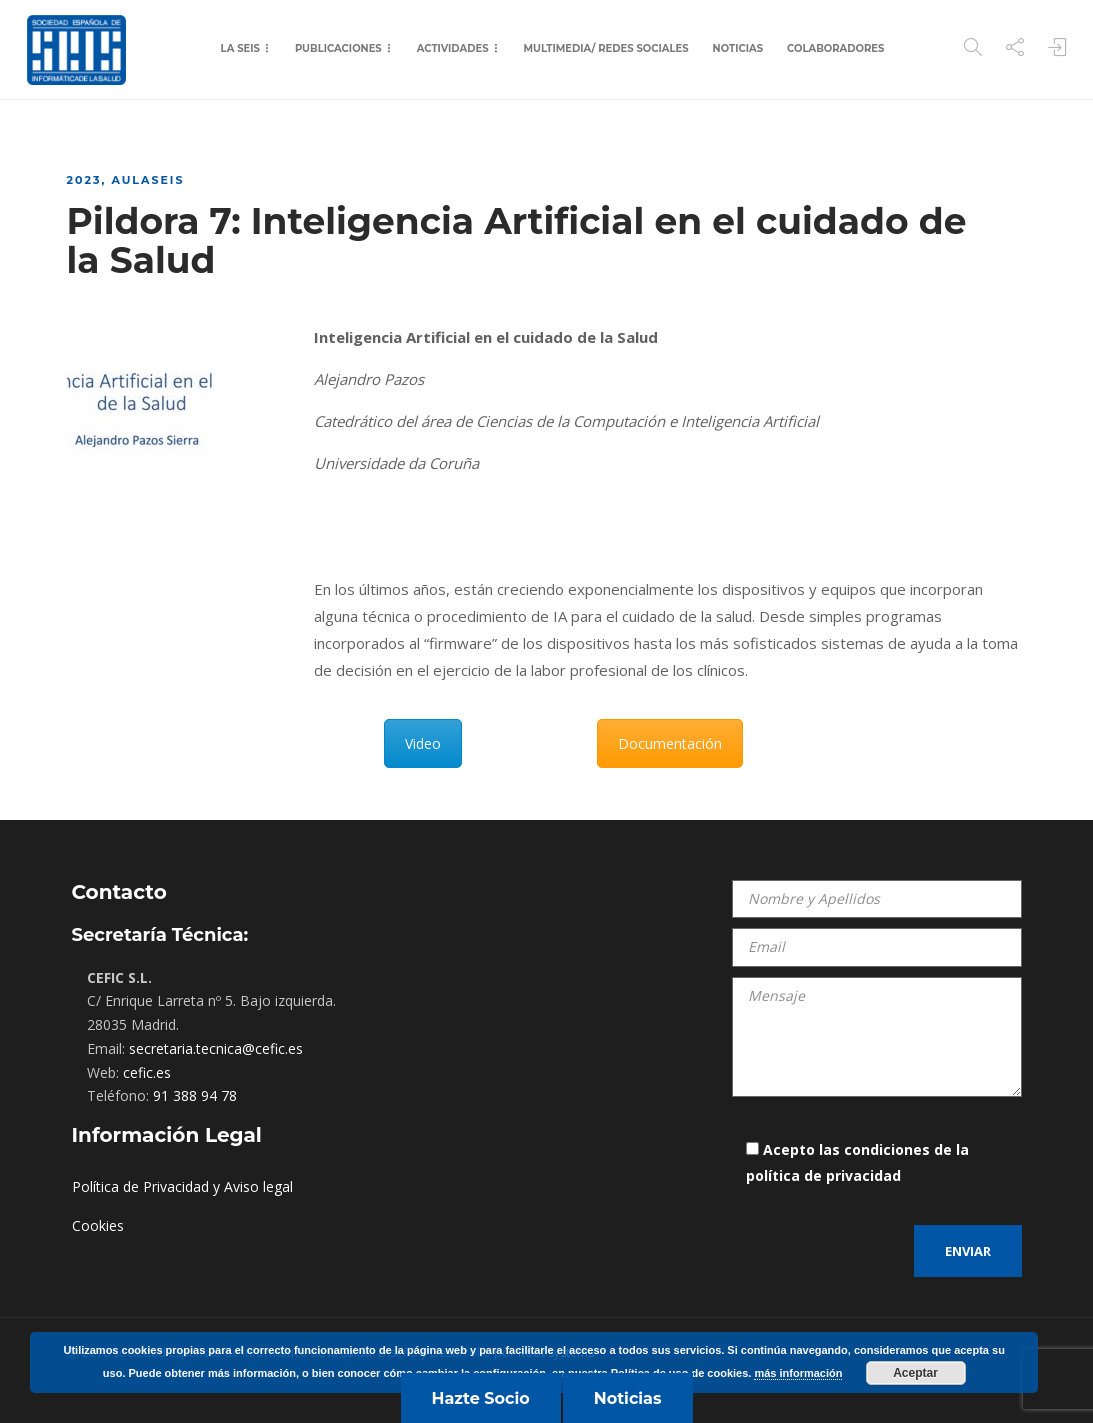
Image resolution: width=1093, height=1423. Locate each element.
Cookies (98, 1225)
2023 (84, 180)
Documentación (670, 743)
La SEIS (240, 48)
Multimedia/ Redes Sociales (606, 48)
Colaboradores (835, 48)
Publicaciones (338, 48)
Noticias (738, 48)
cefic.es (147, 1072)
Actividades (453, 48)
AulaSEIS (147, 180)
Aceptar (915, 1373)
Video (423, 743)
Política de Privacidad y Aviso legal (182, 1186)
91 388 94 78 (195, 1095)
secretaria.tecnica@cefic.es (216, 1048)
